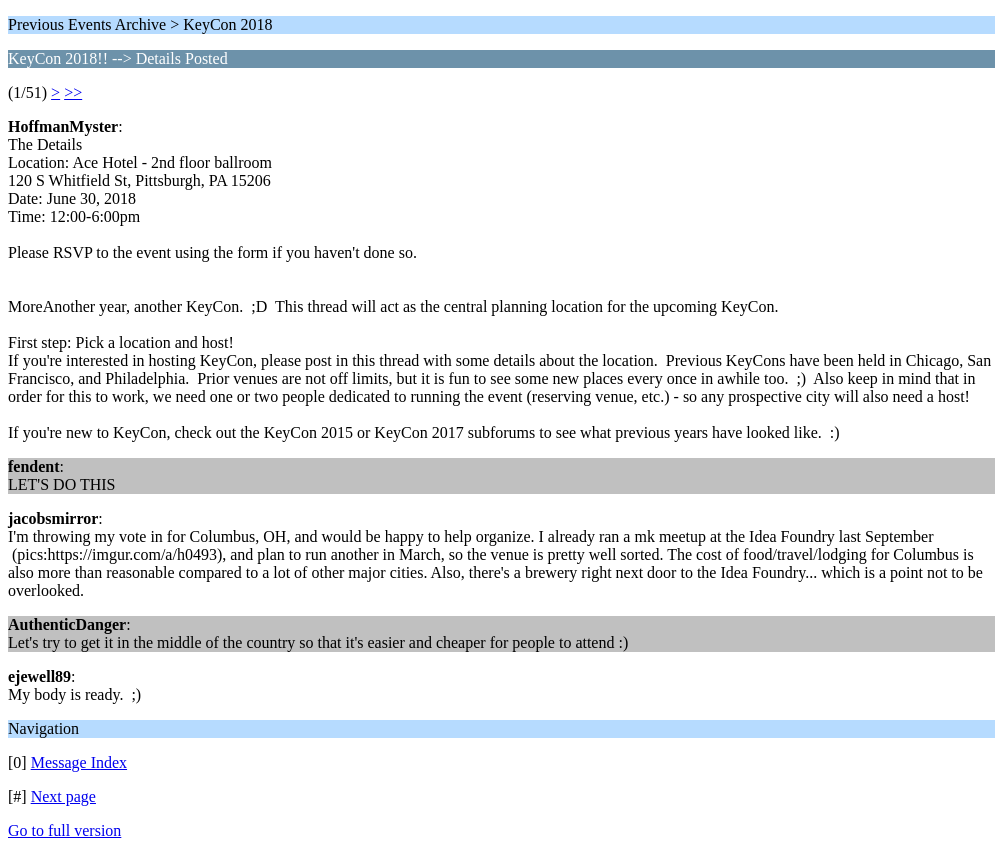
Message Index (79, 762)
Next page (63, 796)
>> (73, 92)
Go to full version (64, 830)
